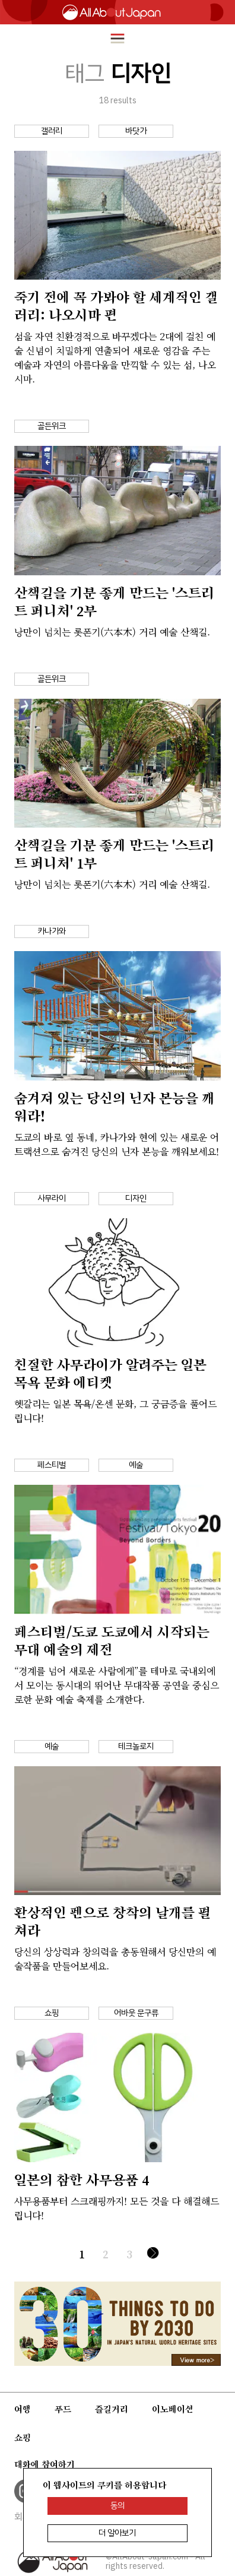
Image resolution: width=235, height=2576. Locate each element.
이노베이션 (172, 2409)
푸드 (63, 2409)
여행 (22, 2409)
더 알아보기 (117, 2533)
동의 (117, 2505)
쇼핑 (22, 2437)
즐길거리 (111, 2409)
